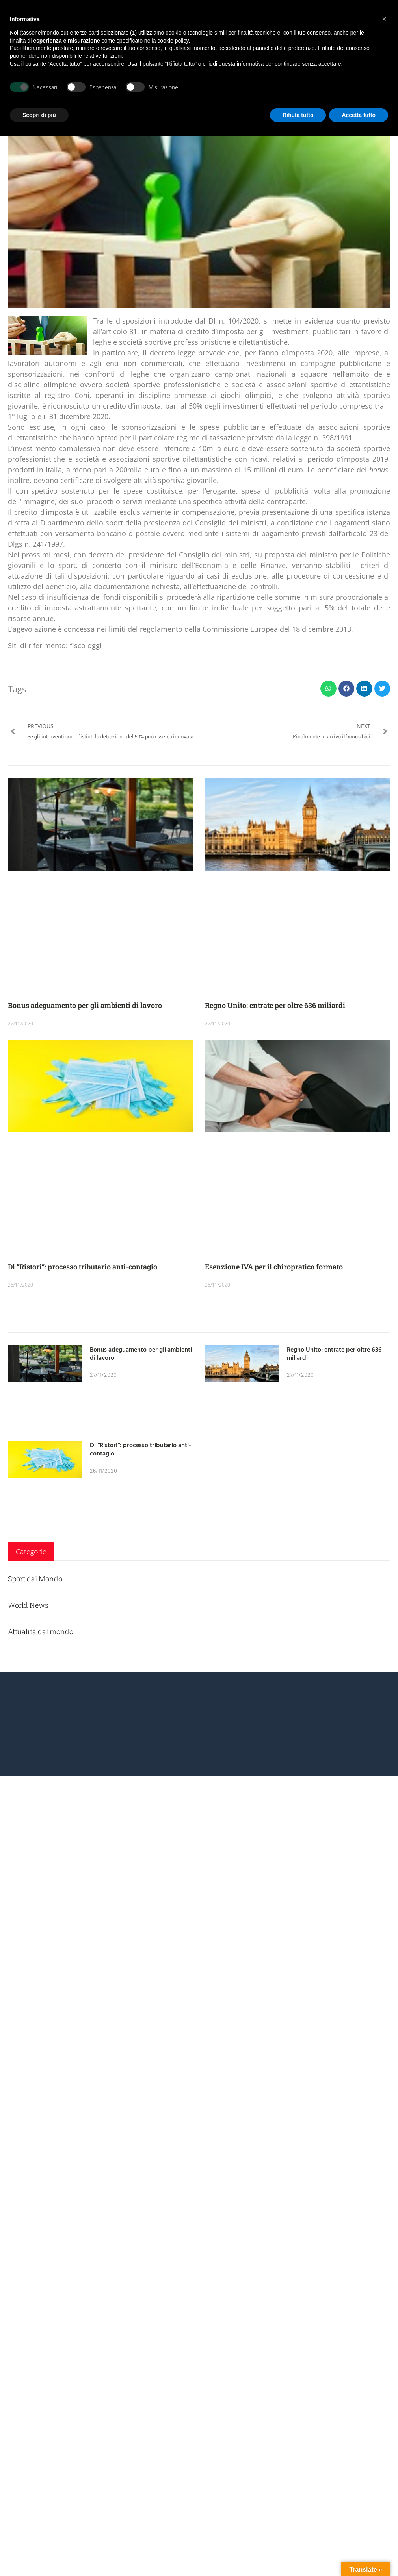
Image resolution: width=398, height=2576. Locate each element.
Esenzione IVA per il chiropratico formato (274, 1266)
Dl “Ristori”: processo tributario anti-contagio (82, 1266)
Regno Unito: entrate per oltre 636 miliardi (275, 1005)
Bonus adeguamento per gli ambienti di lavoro (85, 1005)
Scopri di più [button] (39, 115)
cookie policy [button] (172, 40)
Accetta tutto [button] (359, 115)
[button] (328, 689)
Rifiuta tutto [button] (298, 115)
